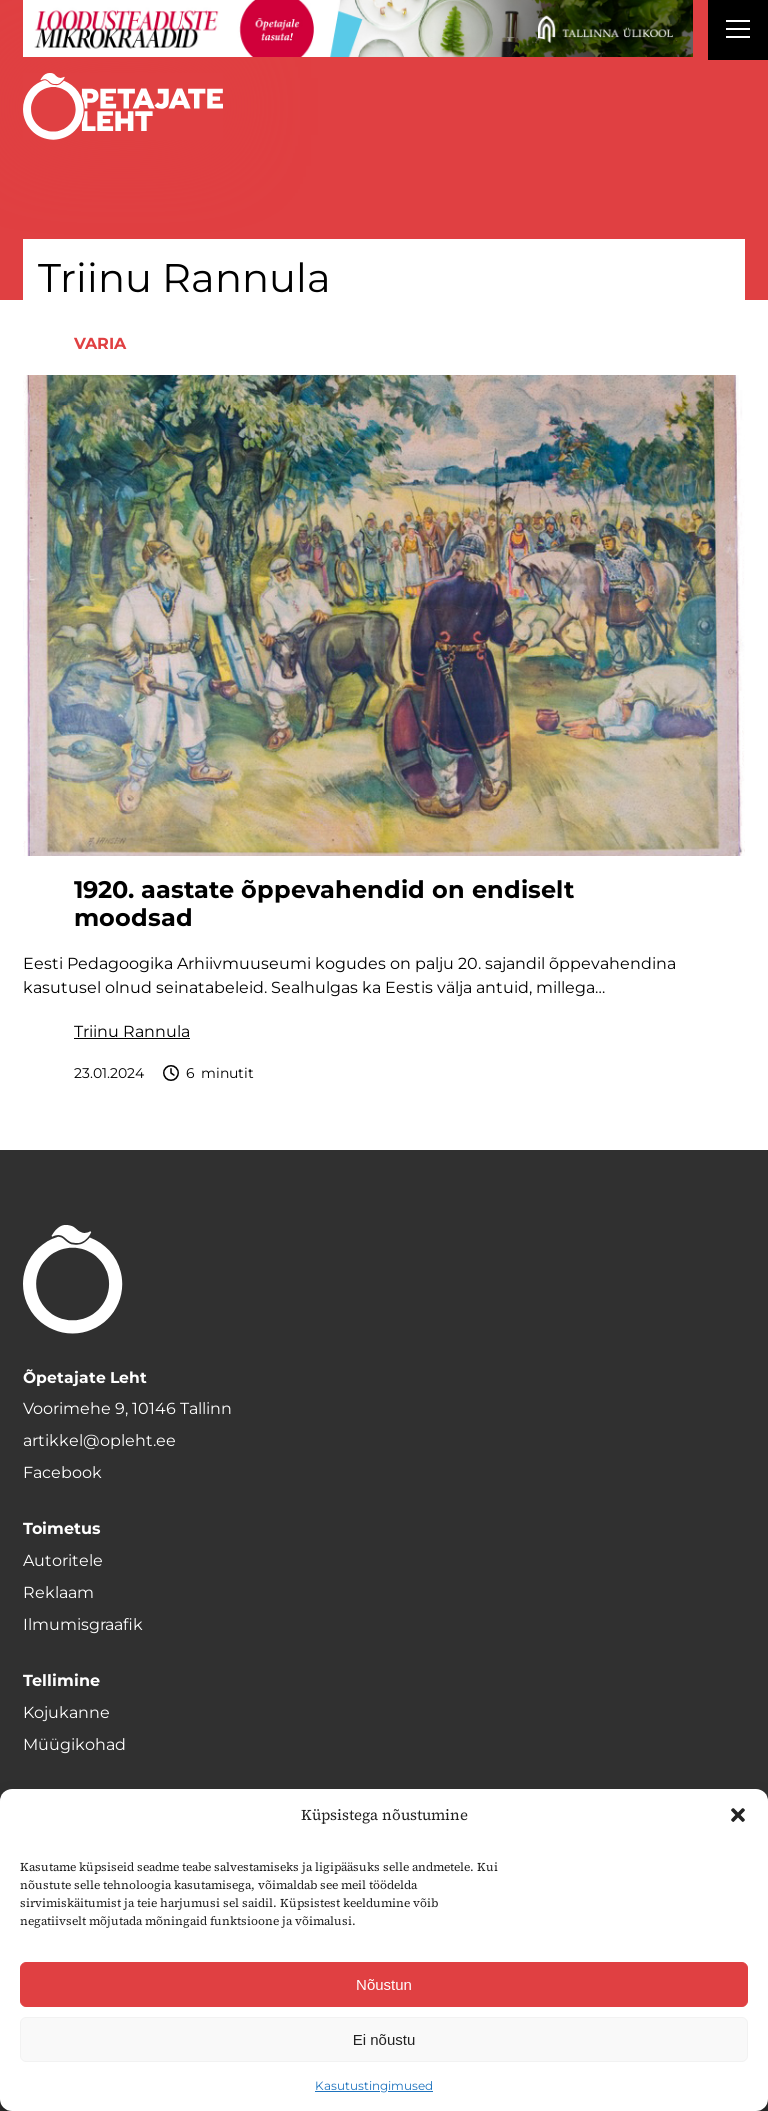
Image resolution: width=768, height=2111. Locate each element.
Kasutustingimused (374, 2085)
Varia (100, 343)
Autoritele (63, 1560)
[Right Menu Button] (738, 32)
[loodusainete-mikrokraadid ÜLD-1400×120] (358, 28)
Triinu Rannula (132, 1031)
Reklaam (58, 1592)
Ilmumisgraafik (83, 1624)
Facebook (62, 1472)
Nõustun (384, 1984)
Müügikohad (74, 1744)
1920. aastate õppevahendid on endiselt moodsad (324, 904)
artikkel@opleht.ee (99, 1440)
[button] (738, 1815)
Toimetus (62, 1528)
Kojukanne (66, 1712)
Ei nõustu (384, 2039)
